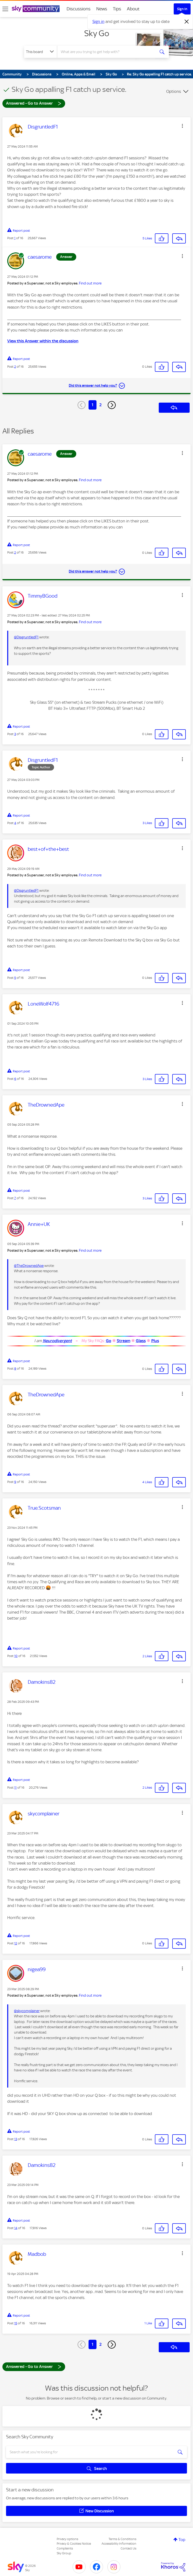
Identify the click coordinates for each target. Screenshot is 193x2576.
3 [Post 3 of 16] (15, 734)
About (133, 9)
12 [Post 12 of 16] (15, 1943)
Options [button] (173, 91)
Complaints (65, 2548)
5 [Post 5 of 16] (15, 978)
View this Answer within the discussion (42, 340)
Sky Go (96, 33)
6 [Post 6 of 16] (15, 1079)
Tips (117, 9)
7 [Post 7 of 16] (15, 1198)
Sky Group (64, 2553)
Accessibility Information (119, 2543)
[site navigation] (5, 9)
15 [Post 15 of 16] (15, 2323)
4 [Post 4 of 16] (15, 823)
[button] (182, 125)
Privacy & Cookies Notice (74, 2543)
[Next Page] (112, 405)
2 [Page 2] (100, 404)
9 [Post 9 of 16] (15, 1482)
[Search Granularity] (40, 52)
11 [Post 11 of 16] (15, 1787)
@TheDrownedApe (29, 1266)
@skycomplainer (27, 2011)
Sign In (182, 9)
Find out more (90, 283)
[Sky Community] (36, 8)
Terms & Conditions (122, 2539)
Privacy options (67, 2539)
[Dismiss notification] (187, 22)
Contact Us (128, 2548)
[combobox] (107, 52)
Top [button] (182, 2539)
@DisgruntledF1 (26, 637)
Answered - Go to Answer (34, 103)
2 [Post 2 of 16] (15, 366)
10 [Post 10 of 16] (16, 1656)
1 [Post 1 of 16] (14, 238)
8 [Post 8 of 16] (15, 1368)
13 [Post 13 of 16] (15, 2139)
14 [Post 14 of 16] (15, 2228)
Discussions (78, 9)
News (101, 9)
